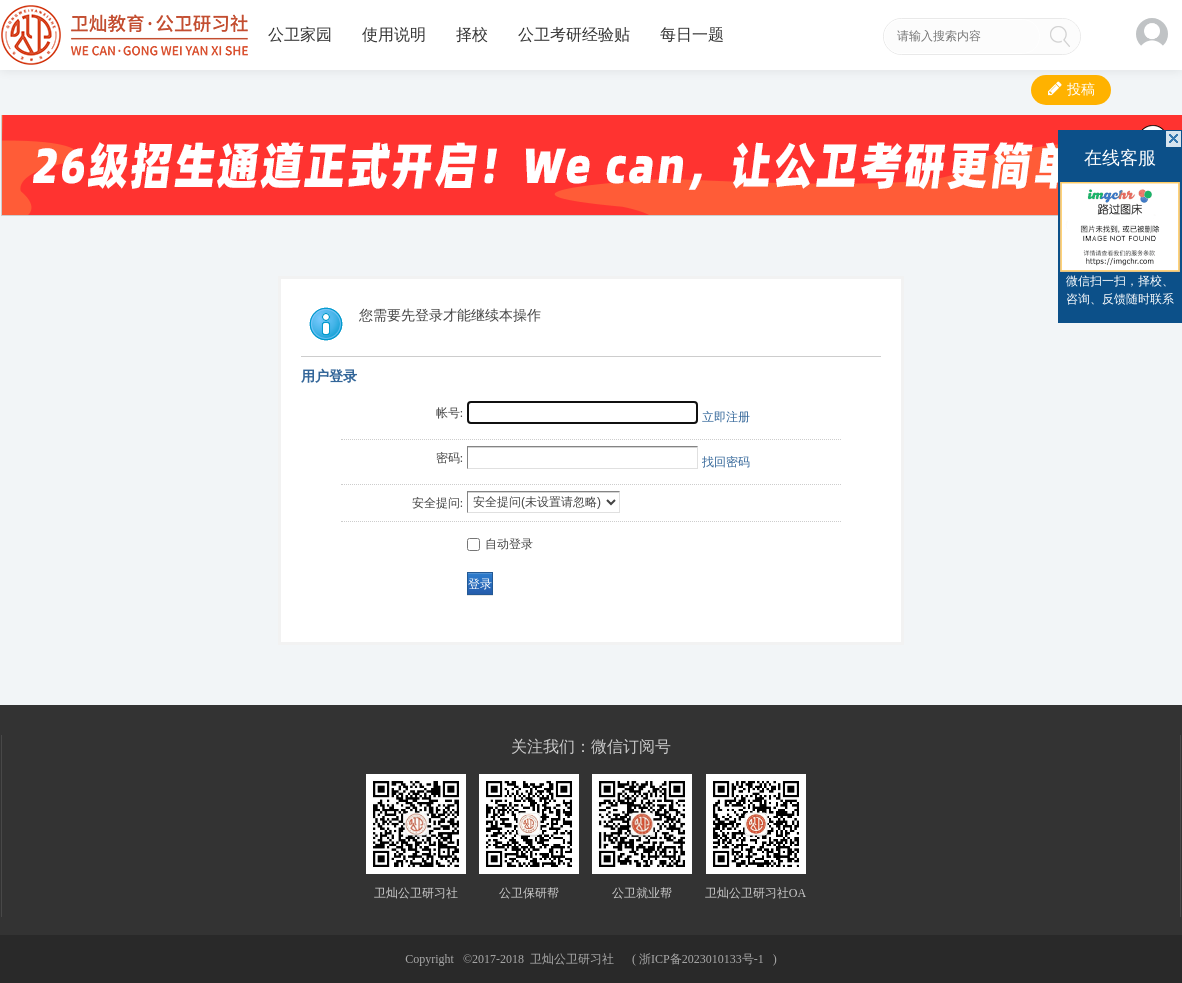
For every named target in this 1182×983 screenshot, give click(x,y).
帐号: (449, 413)
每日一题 (692, 34)
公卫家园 (300, 34)
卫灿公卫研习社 (572, 959)
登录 (480, 584)
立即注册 (726, 417)
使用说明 (394, 34)
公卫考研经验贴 (574, 34)
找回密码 (726, 462)
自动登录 (500, 544)
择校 (472, 34)
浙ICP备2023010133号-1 (701, 959)
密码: (449, 458)
